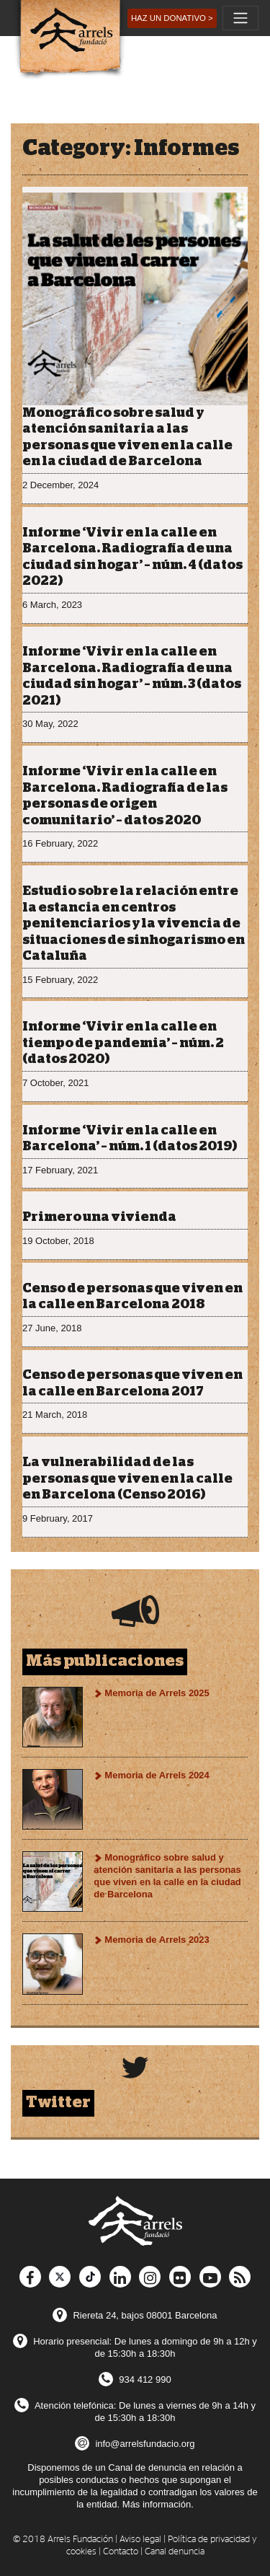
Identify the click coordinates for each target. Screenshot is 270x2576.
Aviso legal (140, 2539)
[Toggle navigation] (240, 18)
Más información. (158, 2504)
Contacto (120, 2552)
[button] (172, 18)
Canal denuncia (174, 2552)
